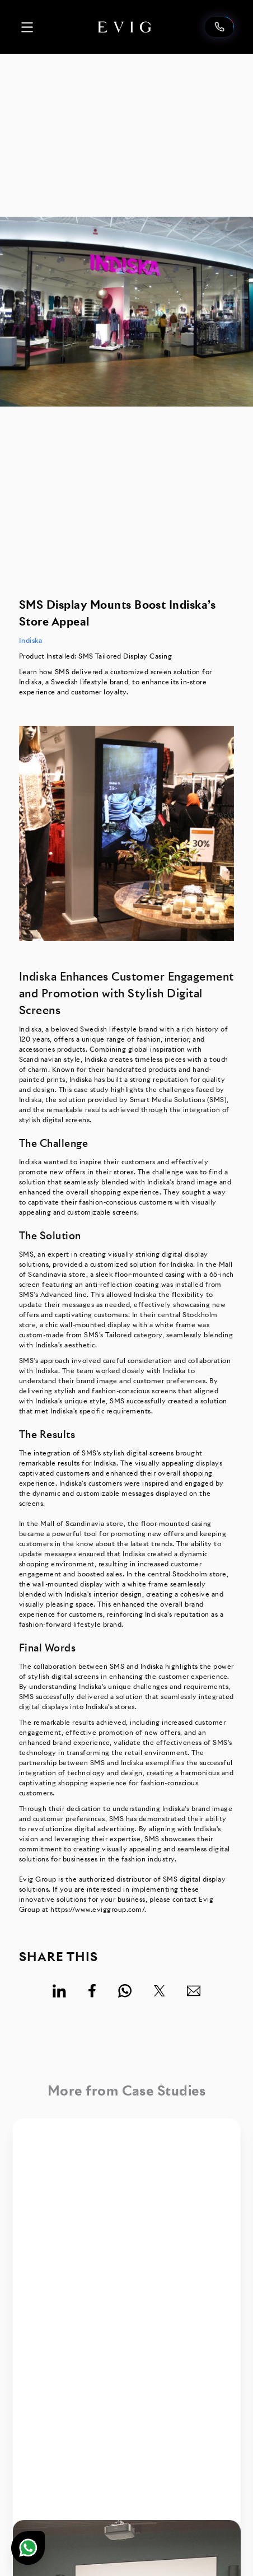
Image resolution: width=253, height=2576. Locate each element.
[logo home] (124, 27)
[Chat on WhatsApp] (28, 2548)
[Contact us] (219, 27)
